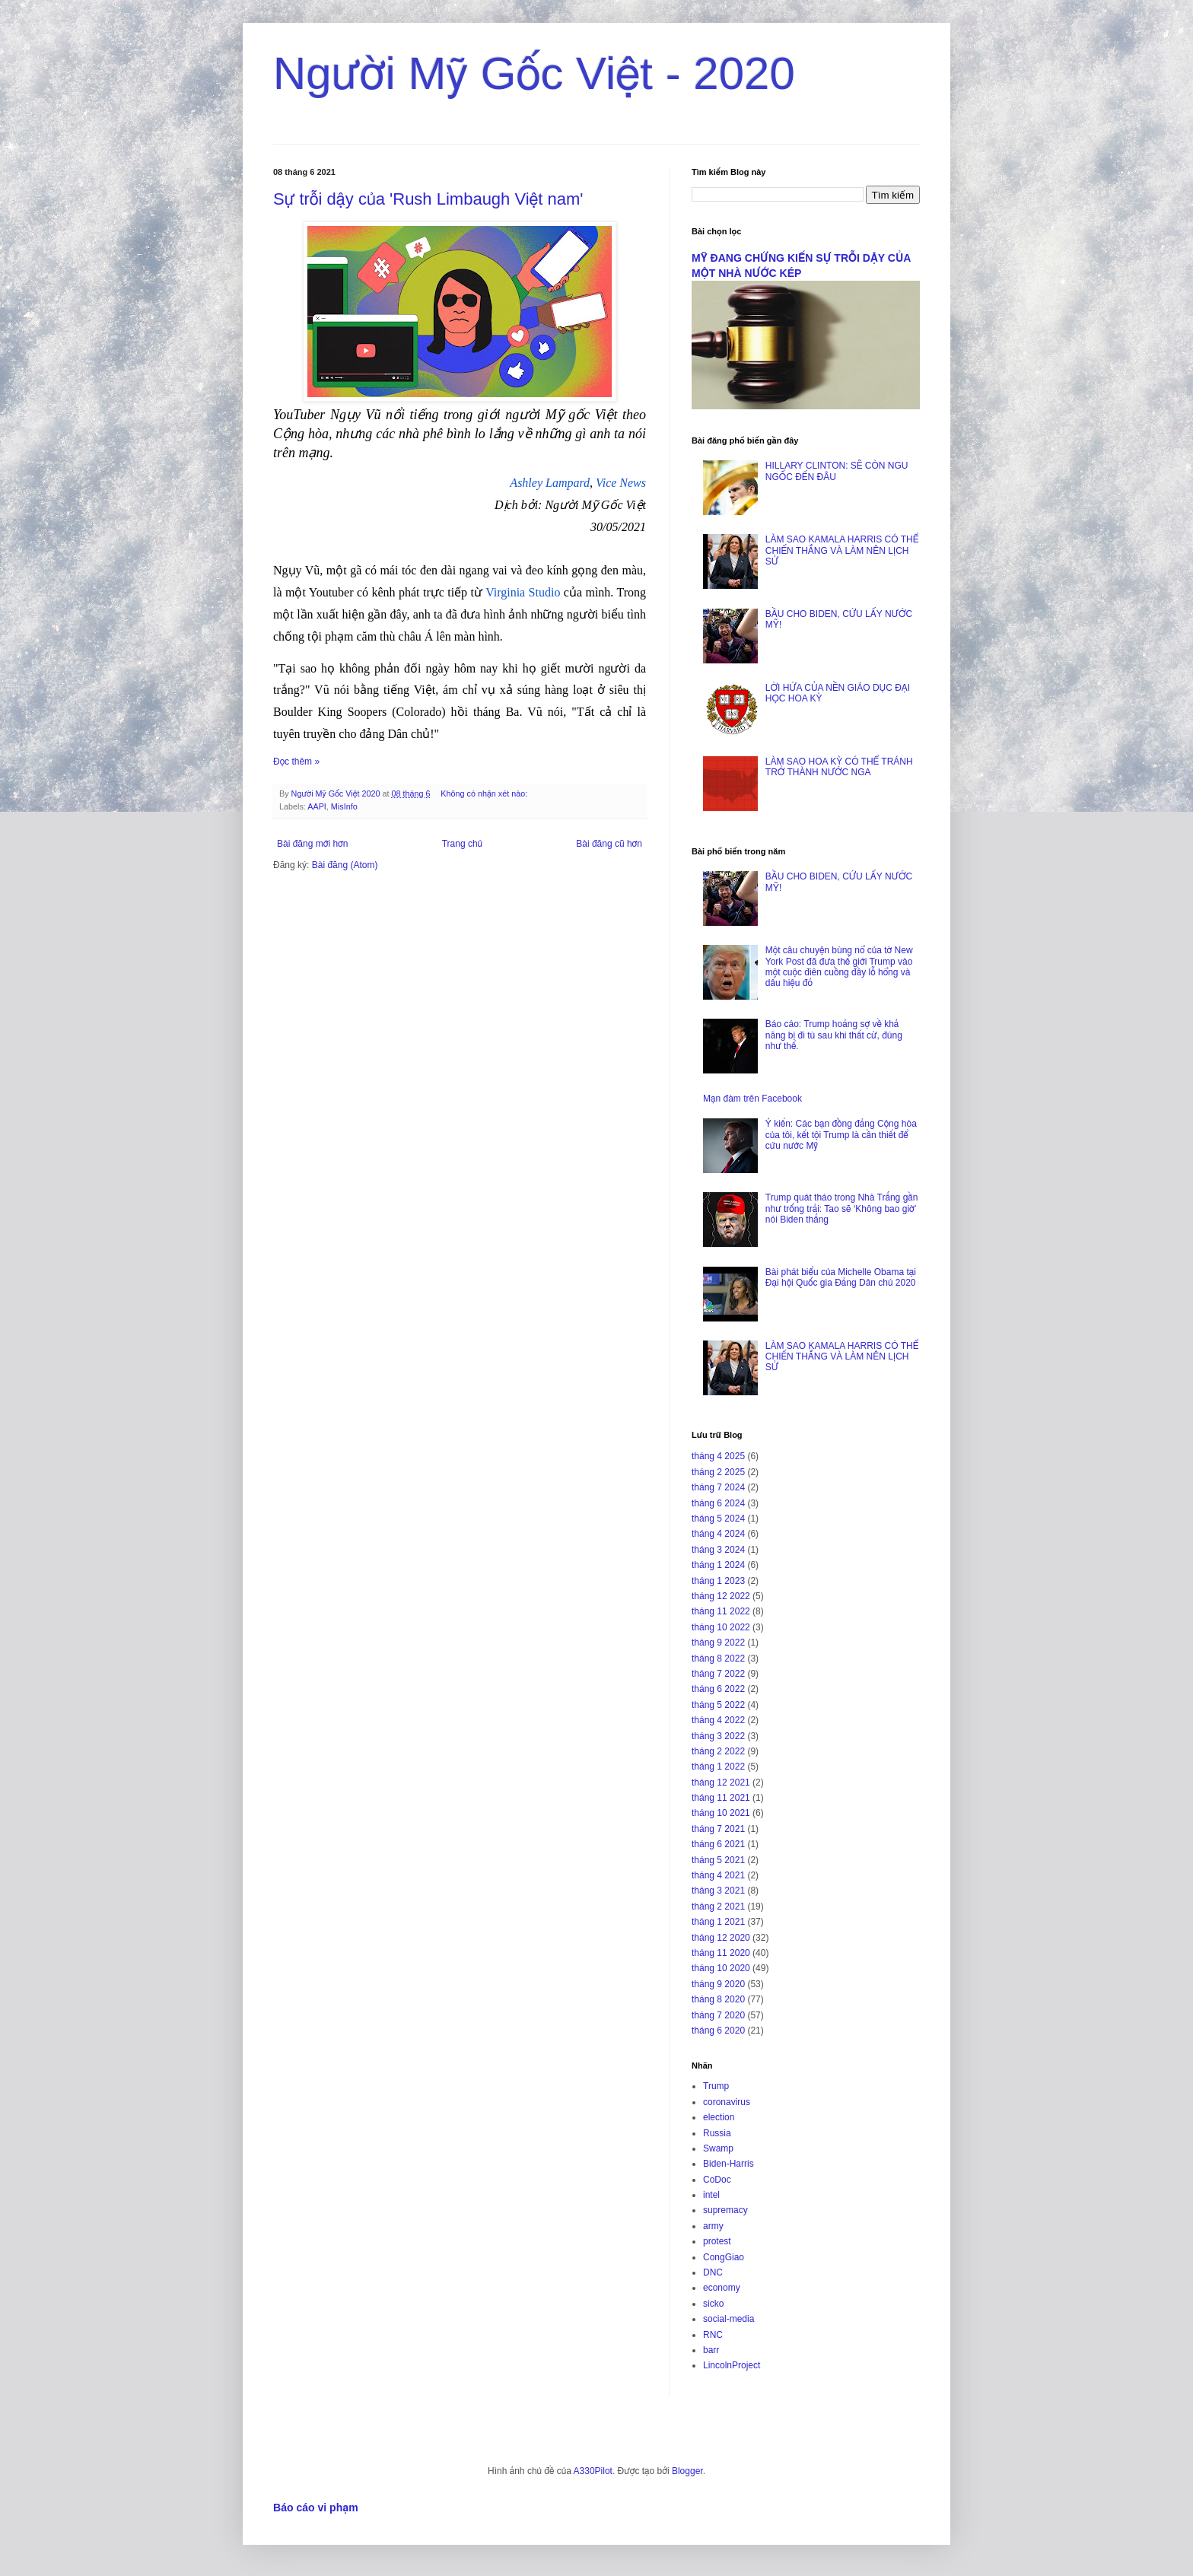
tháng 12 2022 (721, 1596)
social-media (728, 2319)
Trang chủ (462, 843)
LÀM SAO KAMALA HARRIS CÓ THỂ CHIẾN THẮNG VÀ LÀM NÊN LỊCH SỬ (841, 550)
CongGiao (723, 2257)
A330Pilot (593, 2471)
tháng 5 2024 (718, 1518)
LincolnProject (731, 2365)
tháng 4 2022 (718, 1720)
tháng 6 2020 (718, 2030)
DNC (713, 2272)
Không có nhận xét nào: (485, 793)
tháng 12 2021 (721, 1782)
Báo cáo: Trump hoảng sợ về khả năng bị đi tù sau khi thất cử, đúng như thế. (833, 1035)
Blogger (687, 2471)
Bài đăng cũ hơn (609, 843)
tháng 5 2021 (718, 1860)
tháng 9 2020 (718, 1984)
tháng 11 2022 (721, 1611)
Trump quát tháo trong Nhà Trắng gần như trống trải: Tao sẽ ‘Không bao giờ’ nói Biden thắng (841, 1208)
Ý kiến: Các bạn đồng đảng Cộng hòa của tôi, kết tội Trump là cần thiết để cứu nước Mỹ (841, 1134)
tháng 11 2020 (721, 1953)
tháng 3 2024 (718, 1549)
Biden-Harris (728, 2163)
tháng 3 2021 (718, 1890)
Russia (717, 2133)
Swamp (718, 2148)
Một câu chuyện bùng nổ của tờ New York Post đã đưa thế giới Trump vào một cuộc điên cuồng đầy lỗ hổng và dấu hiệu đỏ (839, 966)
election (718, 2117)
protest (717, 2241)
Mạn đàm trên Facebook (752, 1098)
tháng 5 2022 (718, 1705)
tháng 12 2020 (721, 1937)
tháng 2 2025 (718, 1472)
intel (711, 2195)
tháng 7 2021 (718, 1829)
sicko (713, 2303)
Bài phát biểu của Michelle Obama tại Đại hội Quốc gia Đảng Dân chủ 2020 (840, 1277)
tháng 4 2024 (718, 1533)
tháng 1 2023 (718, 1581)
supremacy (725, 2210)
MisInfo (344, 806)
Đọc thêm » (296, 761)
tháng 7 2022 (718, 1673)
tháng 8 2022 (718, 1658)
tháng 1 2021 (718, 1921)
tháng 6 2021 (718, 1844)
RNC (713, 2335)
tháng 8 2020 (718, 1999)
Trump (716, 2086)
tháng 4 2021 (718, 1875)
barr (711, 2350)
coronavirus (726, 2102)
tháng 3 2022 (718, 1736)
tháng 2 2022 (718, 1751)
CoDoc (717, 2179)
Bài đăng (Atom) (345, 865)
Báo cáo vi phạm (315, 2507)
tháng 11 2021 (721, 1797)
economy (721, 2287)
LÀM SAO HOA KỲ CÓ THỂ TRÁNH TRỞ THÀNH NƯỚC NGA (839, 767)
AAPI (316, 806)
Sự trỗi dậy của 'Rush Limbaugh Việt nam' (428, 198)
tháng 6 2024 (718, 1503)
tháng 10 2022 (721, 1627)
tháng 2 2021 (718, 1906)
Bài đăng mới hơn (312, 843)
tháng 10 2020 (721, 1968)
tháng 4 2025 (718, 1456)
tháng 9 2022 (718, 1642)
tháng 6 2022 (718, 1689)
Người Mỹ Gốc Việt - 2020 (534, 73)
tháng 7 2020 (718, 2015)
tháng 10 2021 (721, 1813)
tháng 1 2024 (718, 1565)
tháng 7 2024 (718, 1487)
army (713, 2226)
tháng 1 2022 (718, 1766)
